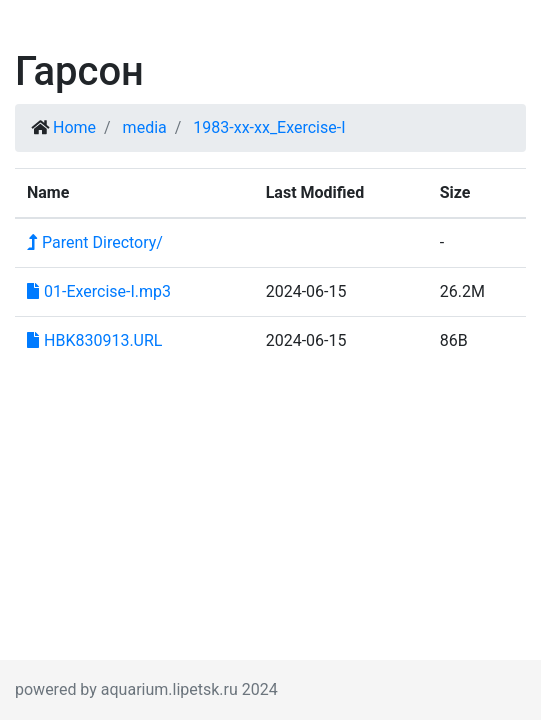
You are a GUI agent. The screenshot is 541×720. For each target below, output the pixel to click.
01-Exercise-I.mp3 (99, 291)
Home (74, 127)
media (145, 127)
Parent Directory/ (95, 242)
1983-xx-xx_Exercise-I (269, 127)
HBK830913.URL (94, 340)
